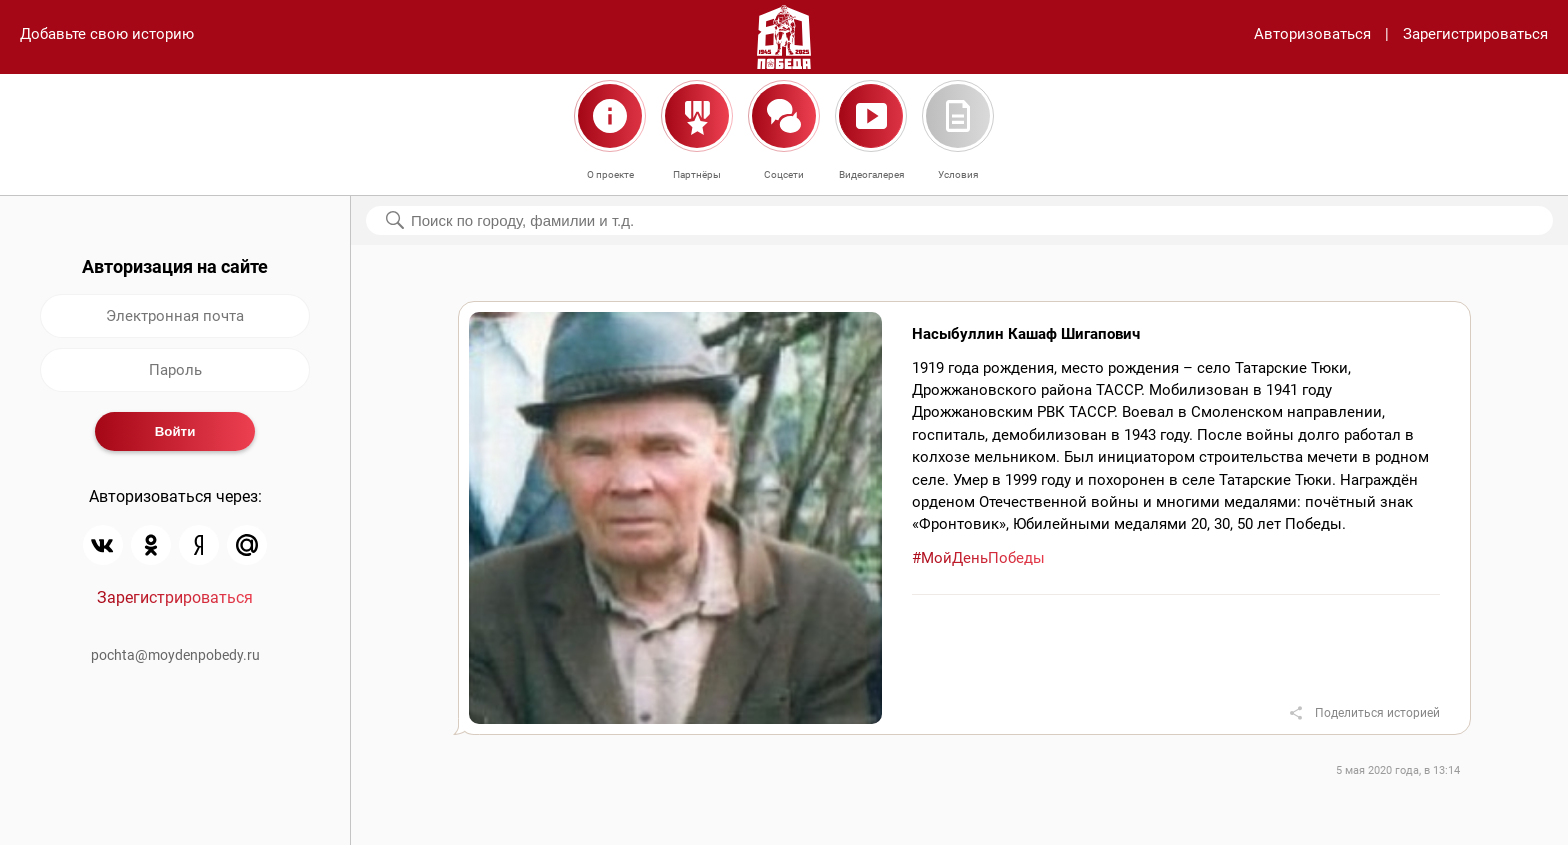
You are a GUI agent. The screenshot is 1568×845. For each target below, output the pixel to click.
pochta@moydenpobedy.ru (175, 655)
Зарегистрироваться (1475, 34)
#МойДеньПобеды (978, 558)
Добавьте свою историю (107, 34)
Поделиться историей (1377, 713)
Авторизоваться (1312, 34)
